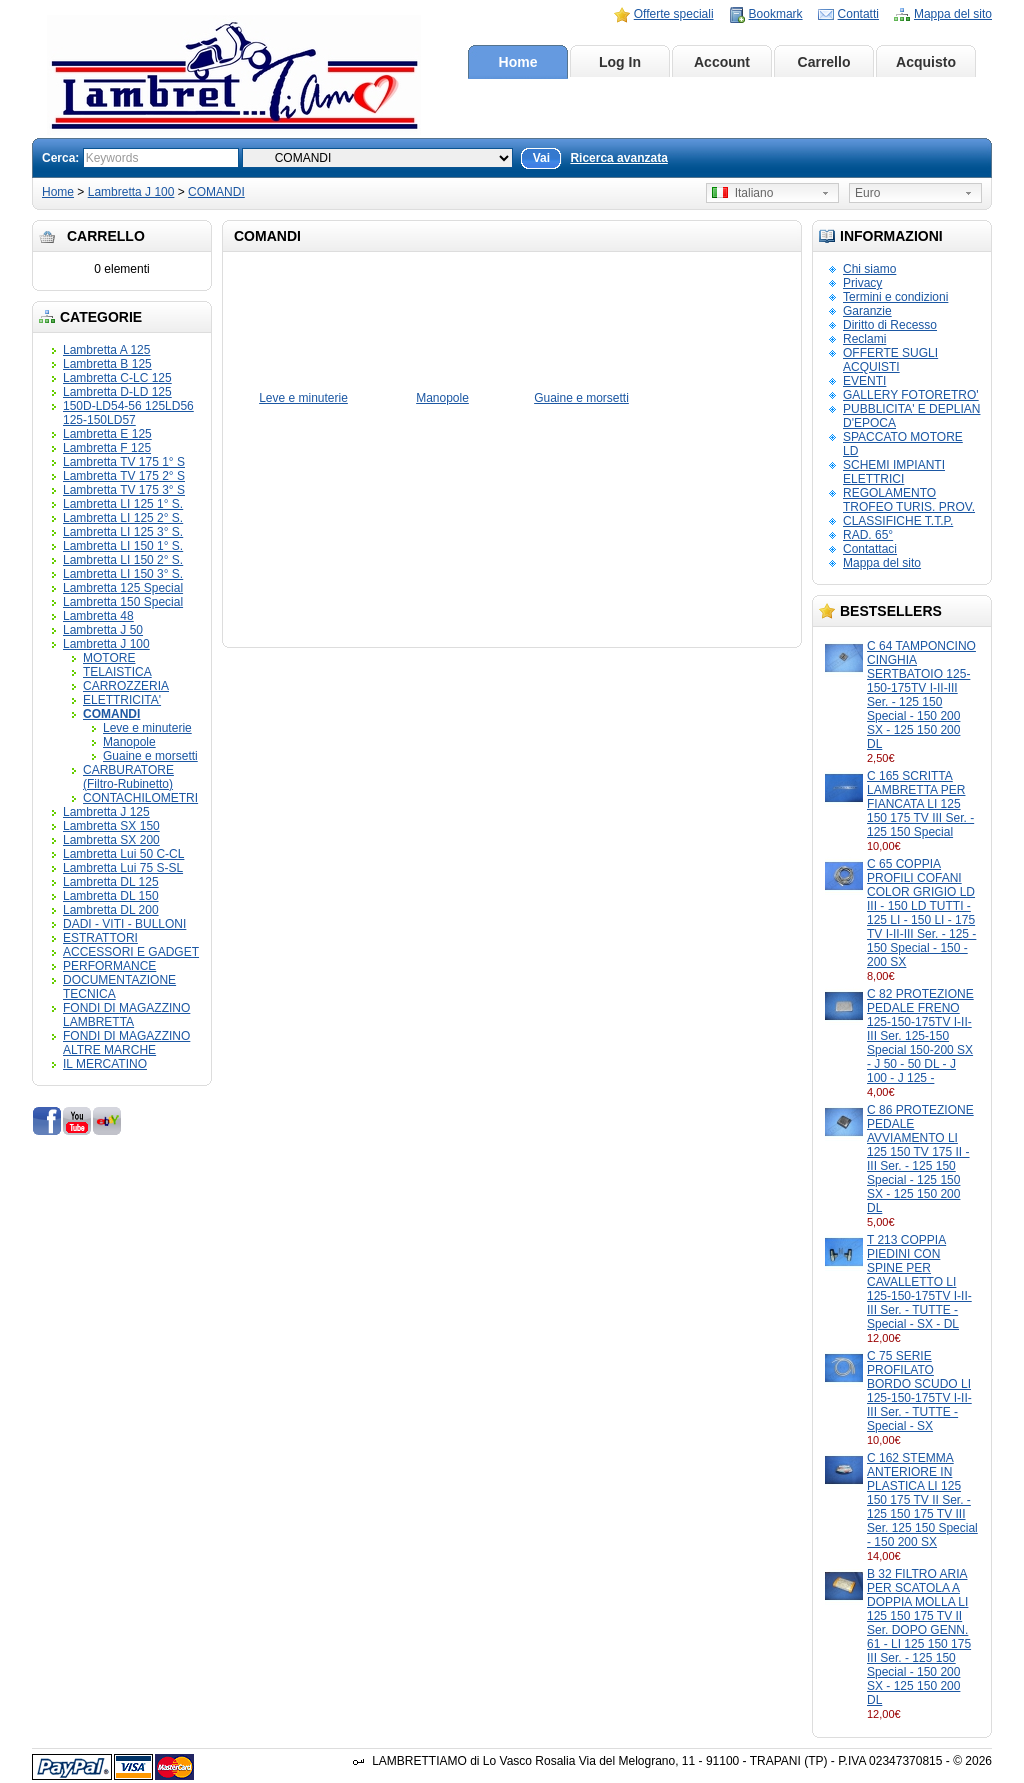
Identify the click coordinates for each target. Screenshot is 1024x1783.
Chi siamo (869, 269)
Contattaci (870, 549)
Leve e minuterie (147, 728)
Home (518, 62)
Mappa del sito (953, 14)
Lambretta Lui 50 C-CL (123, 854)
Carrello (824, 62)
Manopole (129, 742)
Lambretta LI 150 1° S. (123, 546)
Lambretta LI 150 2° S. (123, 560)
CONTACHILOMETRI (140, 798)
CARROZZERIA (126, 686)
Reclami (864, 339)
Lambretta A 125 (106, 350)
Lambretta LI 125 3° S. (123, 532)
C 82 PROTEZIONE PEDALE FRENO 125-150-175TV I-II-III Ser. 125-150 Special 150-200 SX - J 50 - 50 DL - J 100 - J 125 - (920, 1036)
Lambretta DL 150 (111, 896)
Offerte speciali (674, 14)
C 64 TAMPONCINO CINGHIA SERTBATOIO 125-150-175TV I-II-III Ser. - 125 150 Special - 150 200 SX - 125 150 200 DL (921, 695)
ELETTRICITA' (122, 700)
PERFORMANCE (109, 966)
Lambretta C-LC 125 (117, 378)
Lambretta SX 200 (111, 840)
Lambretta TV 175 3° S (124, 490)
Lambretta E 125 (107, 434)
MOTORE (109, 658)
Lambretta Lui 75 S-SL (123, 868)
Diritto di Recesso (890, 325)
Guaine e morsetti (150, 756)
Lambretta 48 (98, 616)
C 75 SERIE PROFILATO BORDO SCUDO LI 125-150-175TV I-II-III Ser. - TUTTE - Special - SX (919, 1391)
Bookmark (776, 14)
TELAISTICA (117, 672)
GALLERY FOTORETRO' (911, 395)
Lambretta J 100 (131, 192)
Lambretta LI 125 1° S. (123, 504)
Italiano (742, 193)
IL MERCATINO (105, 1064)
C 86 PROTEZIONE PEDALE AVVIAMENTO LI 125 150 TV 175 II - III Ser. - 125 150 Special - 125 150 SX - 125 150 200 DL (920, 1159)
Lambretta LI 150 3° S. (123, 574)
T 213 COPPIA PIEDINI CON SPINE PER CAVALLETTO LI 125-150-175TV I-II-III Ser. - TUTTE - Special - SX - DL (919, 1282)
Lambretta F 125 (107, 448)
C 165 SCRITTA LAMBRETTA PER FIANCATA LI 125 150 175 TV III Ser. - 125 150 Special (920, 804)
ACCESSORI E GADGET (131, 952)
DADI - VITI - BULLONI (124, 924)
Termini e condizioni (895, 297)
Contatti (858, 14)
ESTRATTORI (100, 938)
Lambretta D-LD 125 (117, 392)
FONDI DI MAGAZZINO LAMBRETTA (126, 1015)
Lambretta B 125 (107, 364)
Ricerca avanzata (618, 158)
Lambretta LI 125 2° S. (123, 518)
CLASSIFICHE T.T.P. (898, 521)
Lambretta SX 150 (111, 826)
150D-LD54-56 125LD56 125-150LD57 (128, 413)
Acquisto (926, 62)
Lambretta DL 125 (111, 882)
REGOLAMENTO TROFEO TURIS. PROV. (909, 500)
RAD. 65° (868, 535)
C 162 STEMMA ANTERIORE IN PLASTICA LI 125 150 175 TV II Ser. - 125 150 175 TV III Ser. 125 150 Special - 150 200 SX (922, 1500)
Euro (867, 193)
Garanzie (867, 311)
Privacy (862, 283)
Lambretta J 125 (106, 812)
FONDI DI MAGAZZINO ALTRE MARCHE (126, 1043)
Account (722, 62)
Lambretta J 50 (103, 630)
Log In (620, 62)
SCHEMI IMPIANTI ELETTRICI (894, 472)
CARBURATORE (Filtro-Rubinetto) (128, 777)
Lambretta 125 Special (123, 588)
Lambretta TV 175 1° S (124, 462)
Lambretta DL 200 (111, 910)
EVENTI (864, 381)
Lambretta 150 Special (123, 602)
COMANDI (216, 192)
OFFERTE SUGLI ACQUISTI (890, 360)
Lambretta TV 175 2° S (124, 476)
